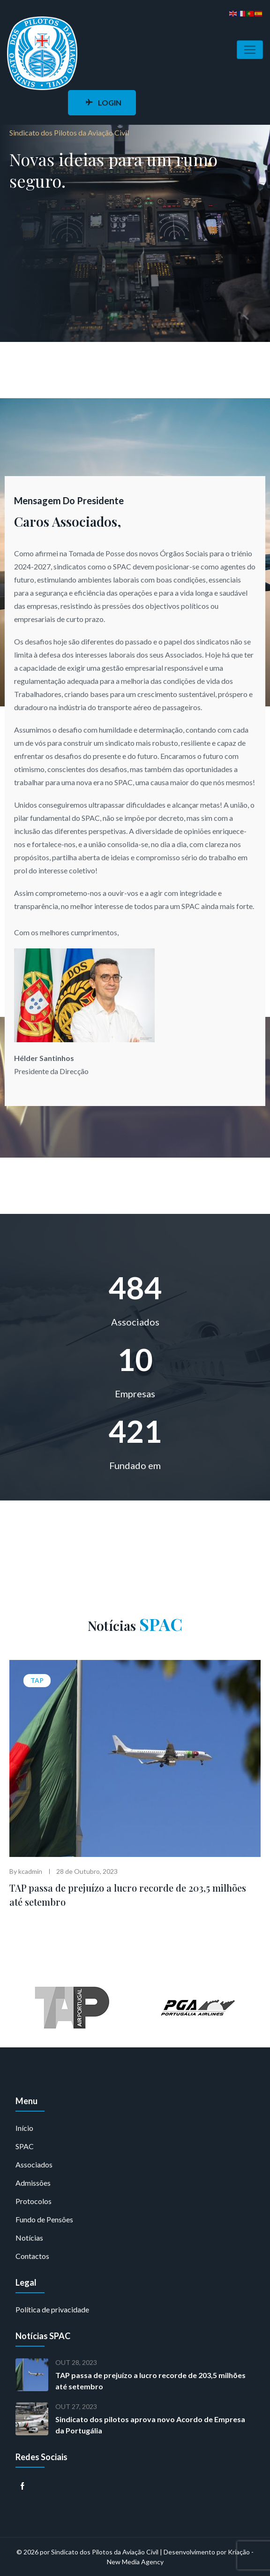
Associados (33, 2164)
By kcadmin (25, 1871)
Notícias (29, 2237)
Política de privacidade (52, 2309)
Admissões (33, 2182)
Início (24, 2127)
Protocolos (33, 2201)
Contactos (32, 2255)
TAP (37, 1680)
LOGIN (103, 102)
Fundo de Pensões (44, 2219)
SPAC (24, 2146)
